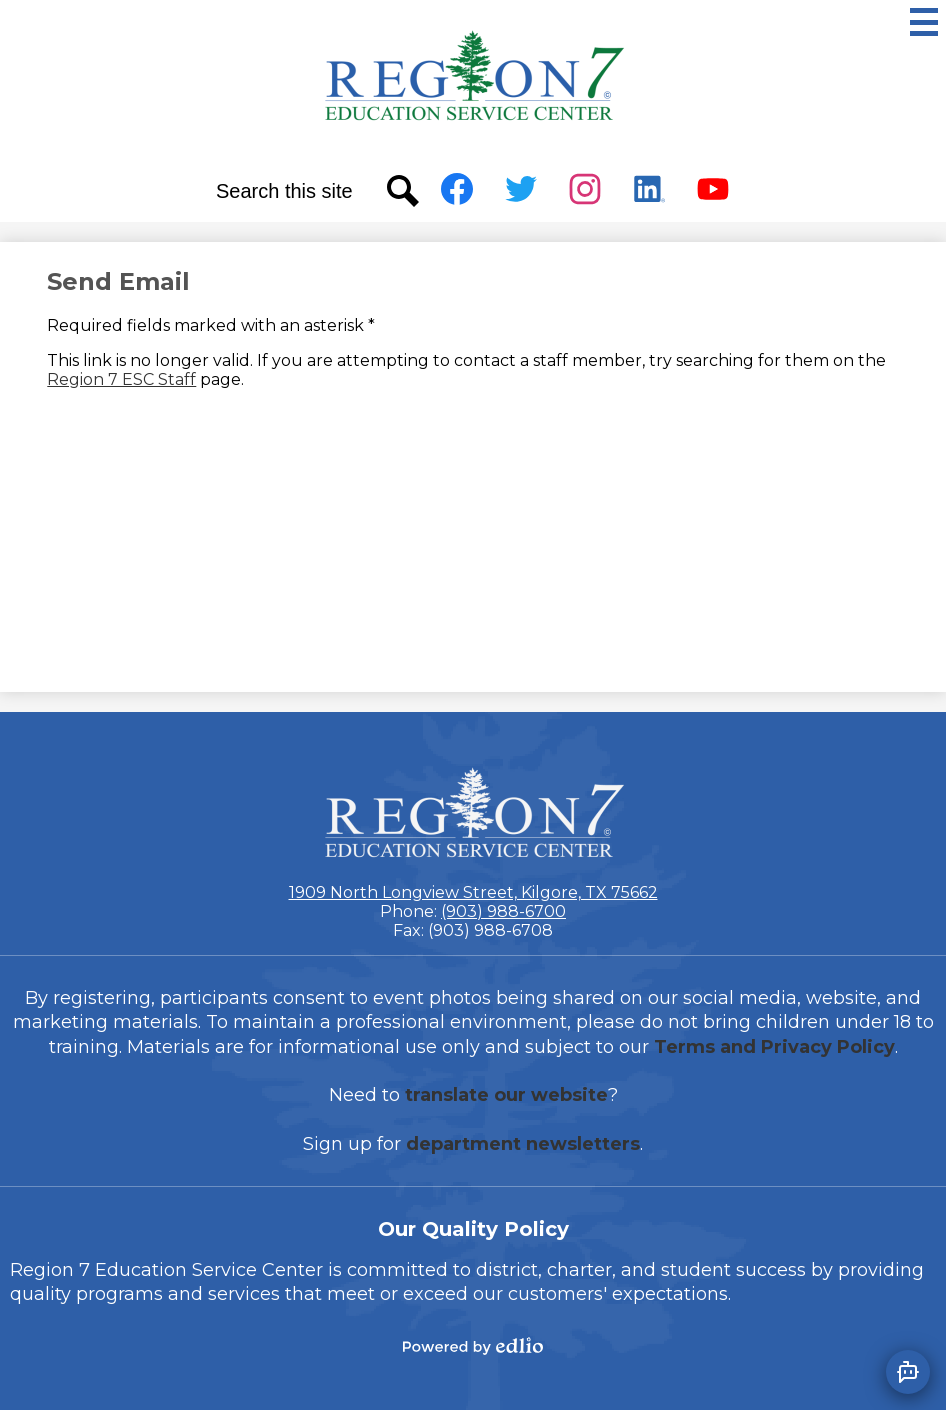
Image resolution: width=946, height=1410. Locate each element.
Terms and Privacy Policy (774, 1047)
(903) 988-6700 (503, 911)
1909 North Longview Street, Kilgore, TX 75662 (473, 892)
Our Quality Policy (473, 1229)
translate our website (506, 1095)
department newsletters (523, 1144)
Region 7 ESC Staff (121, 379)
